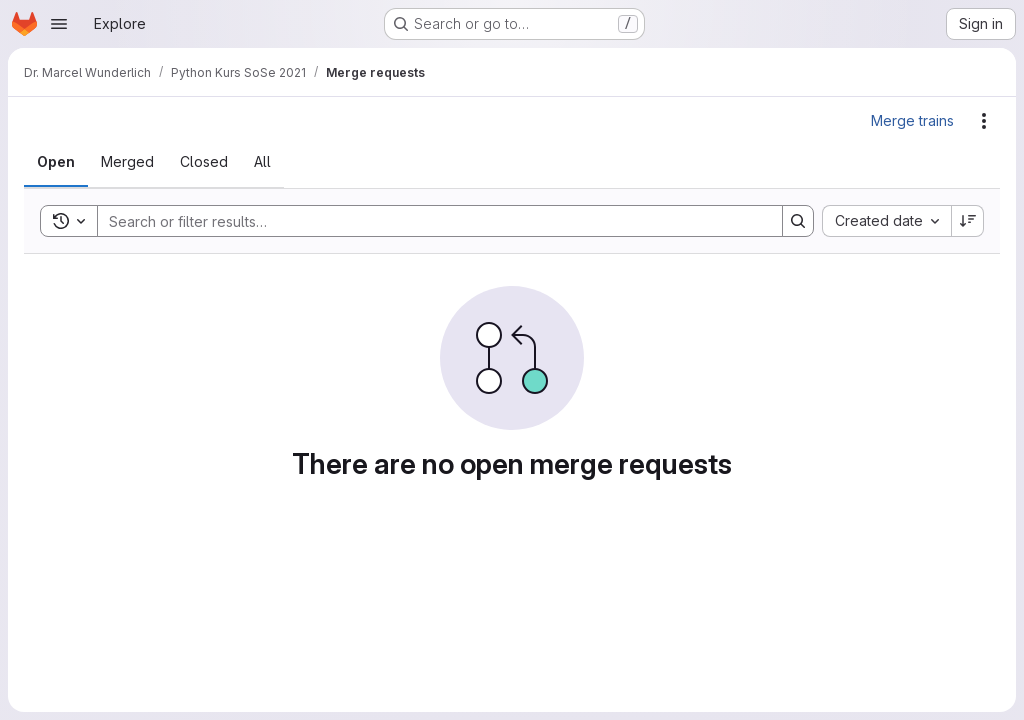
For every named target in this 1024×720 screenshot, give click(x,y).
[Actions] (984, 121)
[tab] (56, 162)
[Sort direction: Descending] (968, 221)
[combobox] (886, 221)
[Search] (430, 221)
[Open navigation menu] (59, 24)
